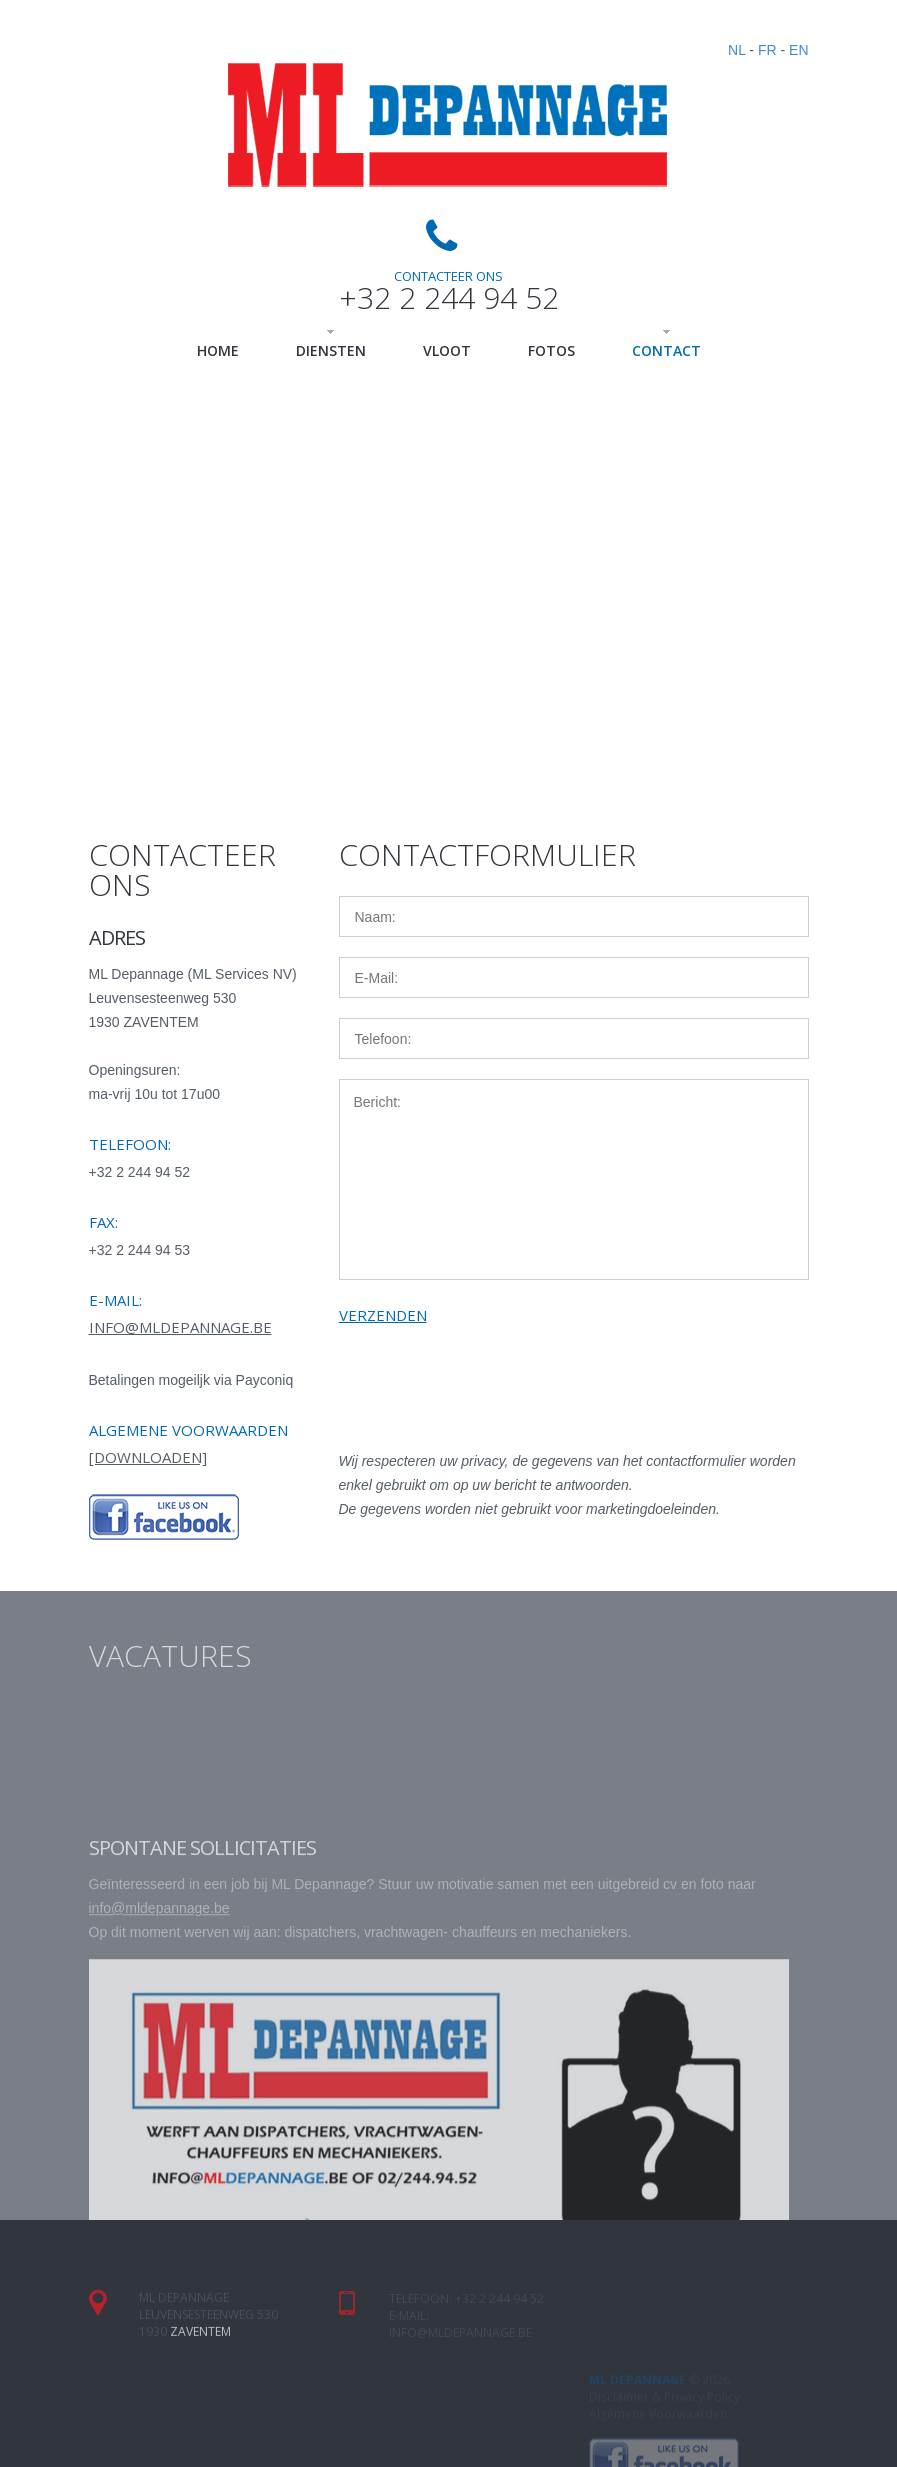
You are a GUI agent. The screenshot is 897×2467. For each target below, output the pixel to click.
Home (218, 350)
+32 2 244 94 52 (449, 297)
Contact (666, 350)
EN (798, 50)
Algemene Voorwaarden (658, 2457)
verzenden (383, 1315)
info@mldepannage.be (180, 1327)
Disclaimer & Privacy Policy (664, 2440)
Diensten (331, 350)
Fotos (551, 350)
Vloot (447, 350)
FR (767, 50)
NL (736, 50)
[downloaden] (148, 1457)
